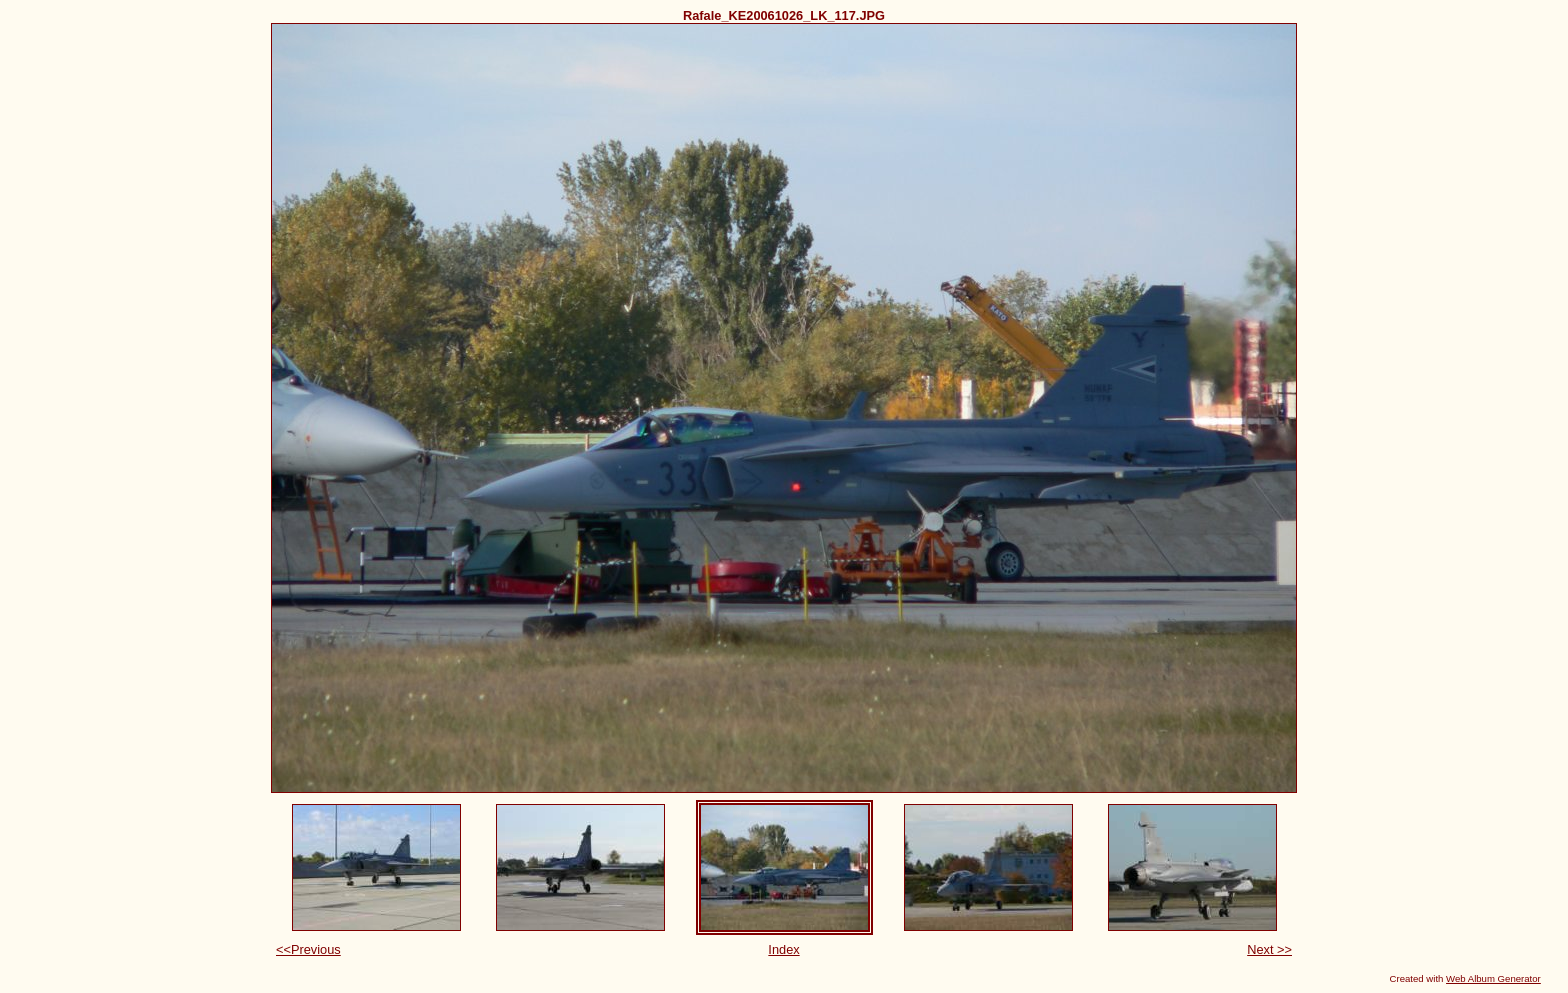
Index (783, 949)
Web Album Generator (1493, 978)
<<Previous (308, 949)
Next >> (1269, 949)
